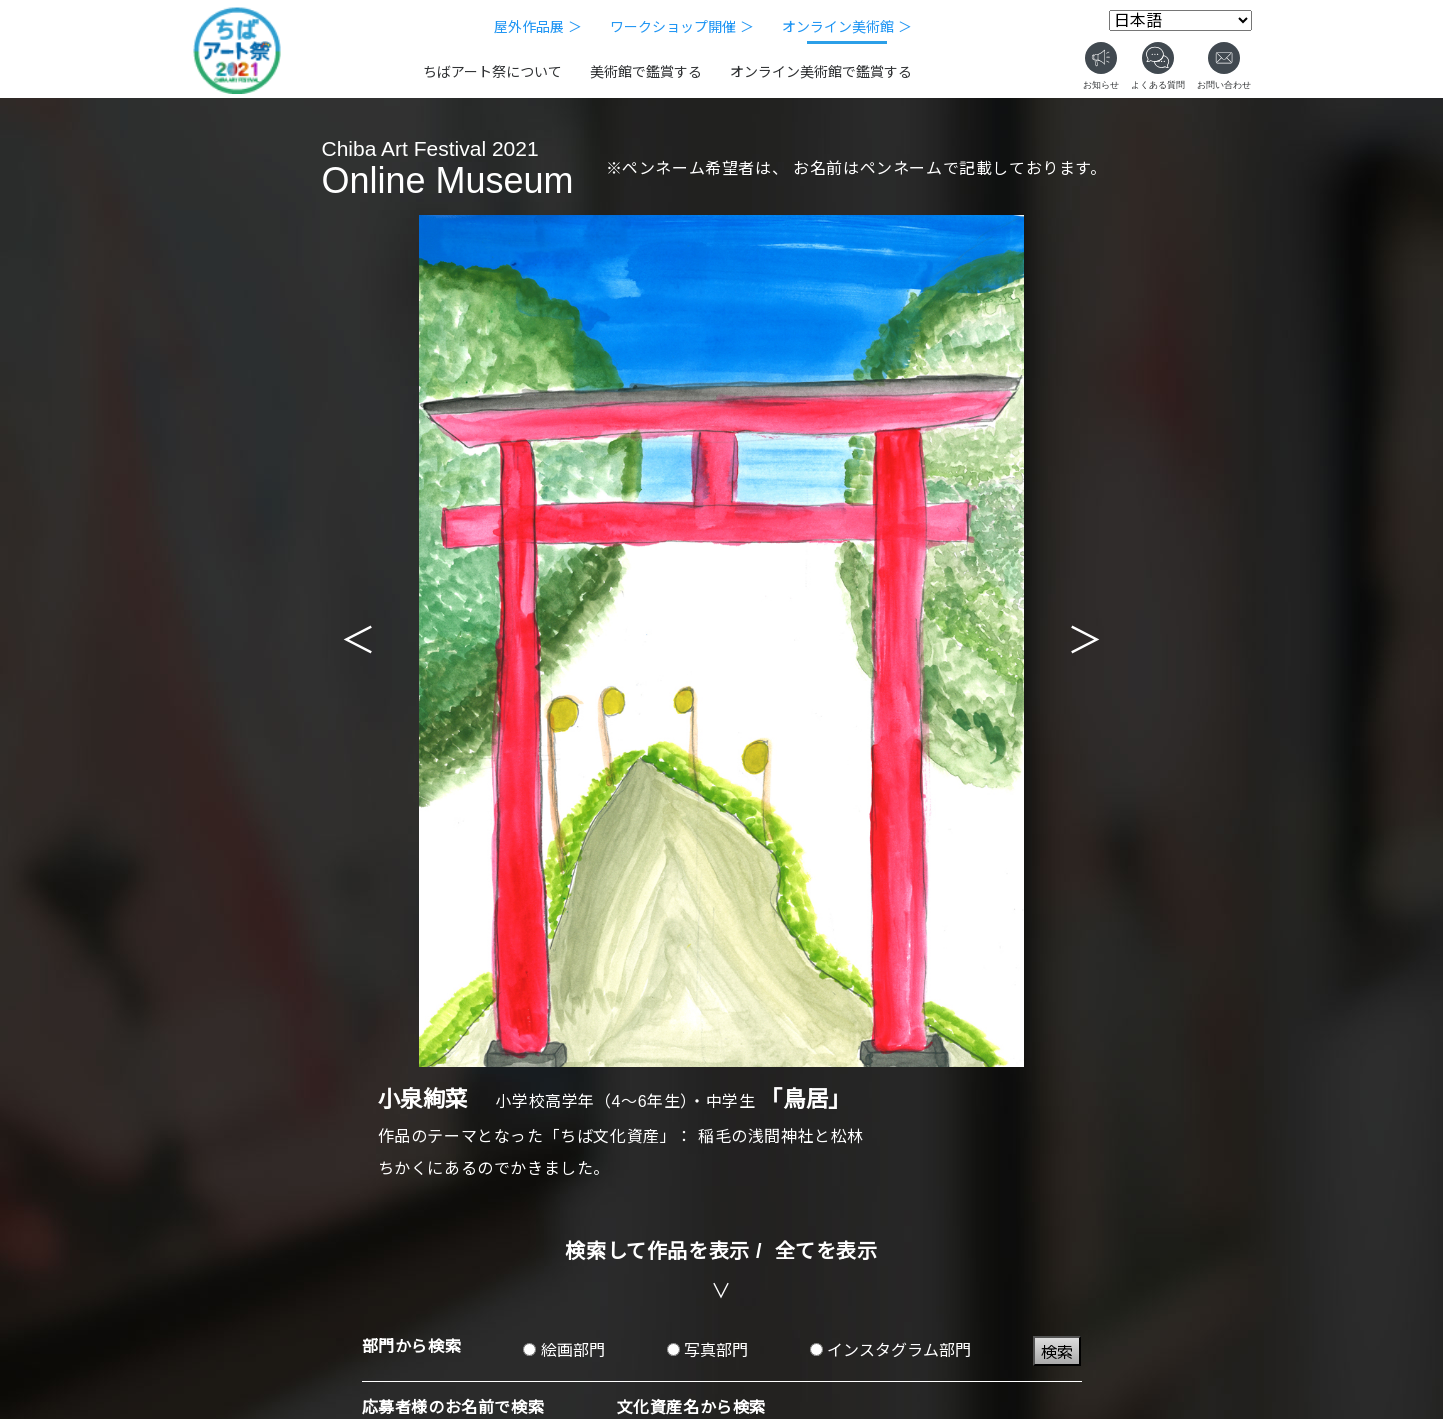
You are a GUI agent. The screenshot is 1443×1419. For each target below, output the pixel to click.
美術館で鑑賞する (646, 72)
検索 (1057, 1352)
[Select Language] (1180, 20)
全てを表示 (826, 1251)
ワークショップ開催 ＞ (682, 27)
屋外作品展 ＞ (538, 27)
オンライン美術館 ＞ (847, 27)
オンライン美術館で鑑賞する (821, 72)
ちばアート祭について (492, 72)
